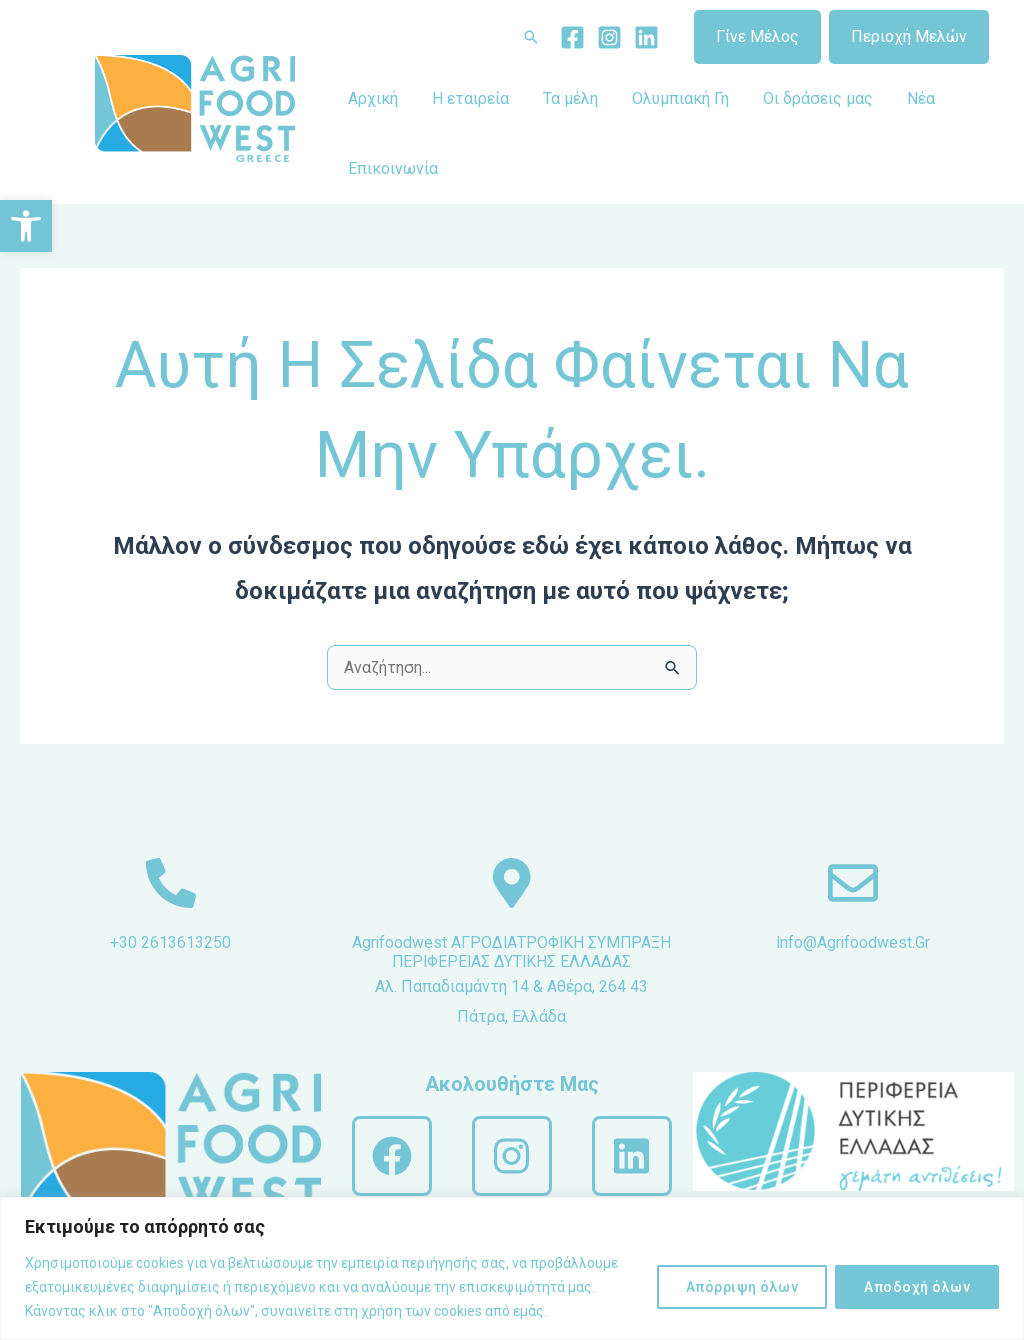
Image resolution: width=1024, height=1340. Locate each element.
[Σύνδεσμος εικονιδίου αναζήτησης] (531, 37)
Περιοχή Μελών (909, 36)
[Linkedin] (646, 37)
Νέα (910, 98)
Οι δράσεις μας (809, 98)
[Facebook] (572, 37)
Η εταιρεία (467, 98)
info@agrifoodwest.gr (853, 942)
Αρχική (372, 98)
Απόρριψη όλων (742, 1287)
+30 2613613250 (170, 942)
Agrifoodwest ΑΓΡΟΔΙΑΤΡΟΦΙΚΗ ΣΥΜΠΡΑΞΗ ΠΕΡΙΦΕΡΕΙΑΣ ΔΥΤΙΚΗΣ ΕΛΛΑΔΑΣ (512, 961)
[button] (26, 226)
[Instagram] (609, 37)
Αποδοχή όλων (917, 1287)
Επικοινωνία (392, 168)
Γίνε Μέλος (757, 36)
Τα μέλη (565, 98)
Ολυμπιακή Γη (673, 98)
